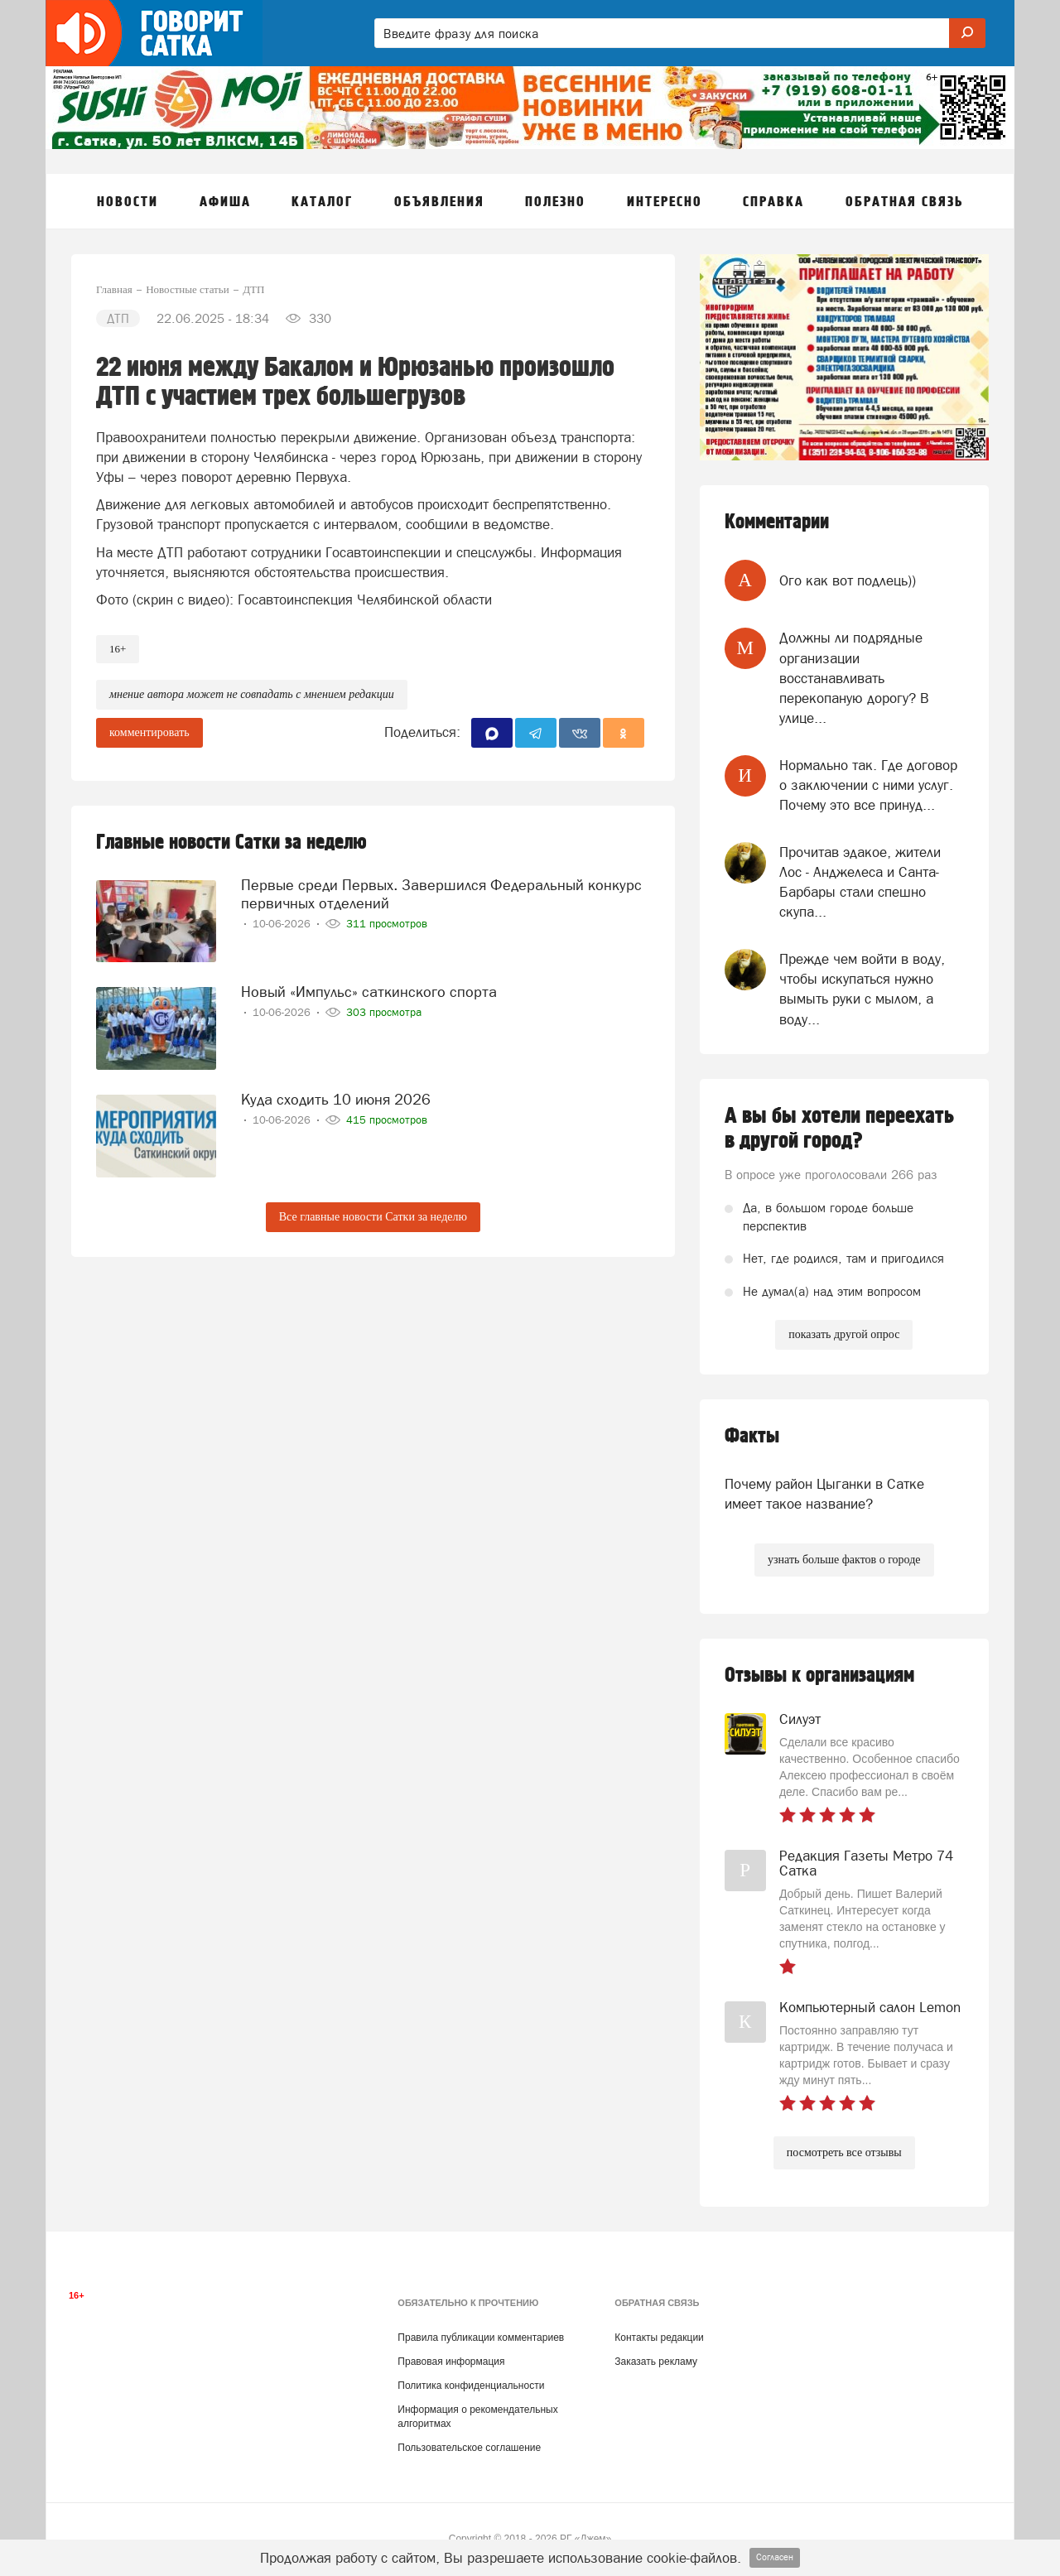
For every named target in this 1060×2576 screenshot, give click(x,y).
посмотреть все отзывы (844, 2152)
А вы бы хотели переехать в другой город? (839, 1128)
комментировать (149, 732)
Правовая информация (451, 2361)
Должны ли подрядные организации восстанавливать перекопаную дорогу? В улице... (854, 677)
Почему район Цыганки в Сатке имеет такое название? (824, 1494)
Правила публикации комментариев (481, 2337)
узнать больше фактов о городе (844, 1559)
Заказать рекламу (655, 2361)
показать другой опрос (843, 1334)
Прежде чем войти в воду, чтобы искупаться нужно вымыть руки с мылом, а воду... (862, 989)
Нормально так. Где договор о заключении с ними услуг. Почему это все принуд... (868, 785)
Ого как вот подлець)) (847, 580)
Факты (752, 1436)
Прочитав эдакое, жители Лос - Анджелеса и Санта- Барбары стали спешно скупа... (860, 882)
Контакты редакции (658, 2337)
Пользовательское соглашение (469, 2447)
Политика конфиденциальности (471, 2385)
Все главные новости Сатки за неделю (373, 1217)
